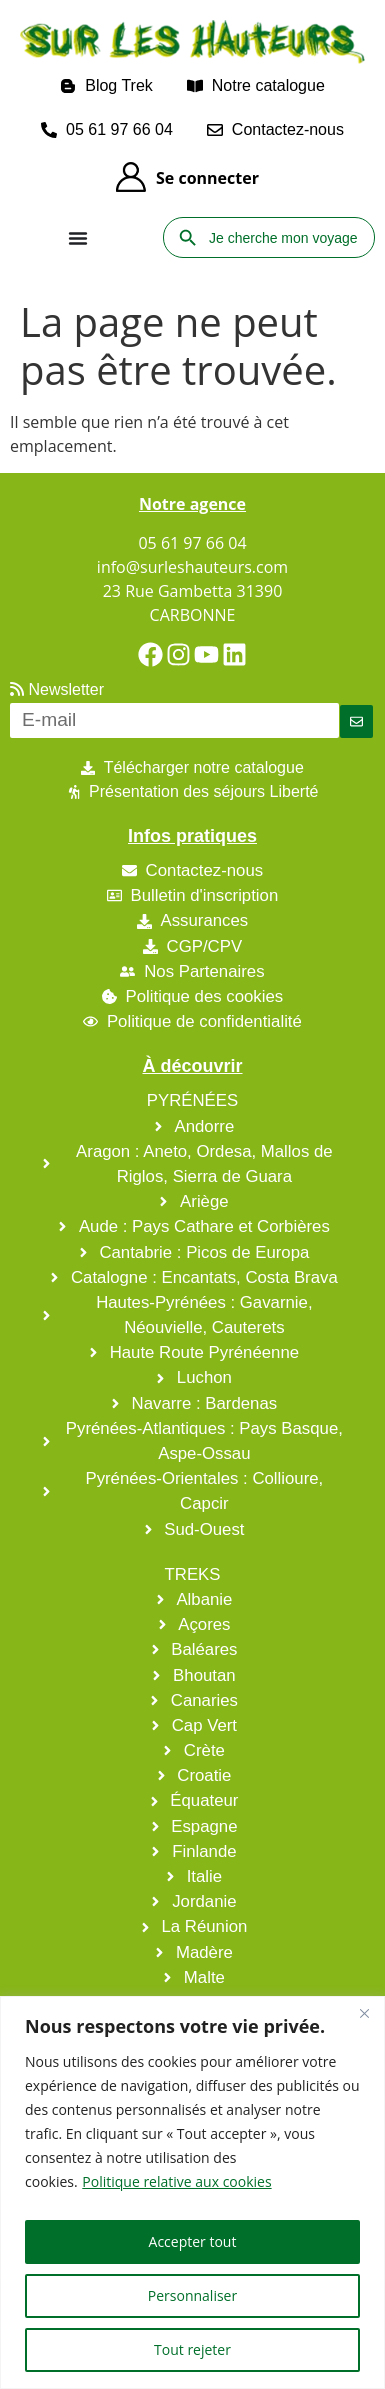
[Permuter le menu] (78, 238)
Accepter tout (193, 2241)
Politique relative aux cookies (176, 2181)
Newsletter (57, 689)
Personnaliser (192, 2295)
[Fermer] (364, 2013)
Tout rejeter (192, 2349)
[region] (192, 2192)
